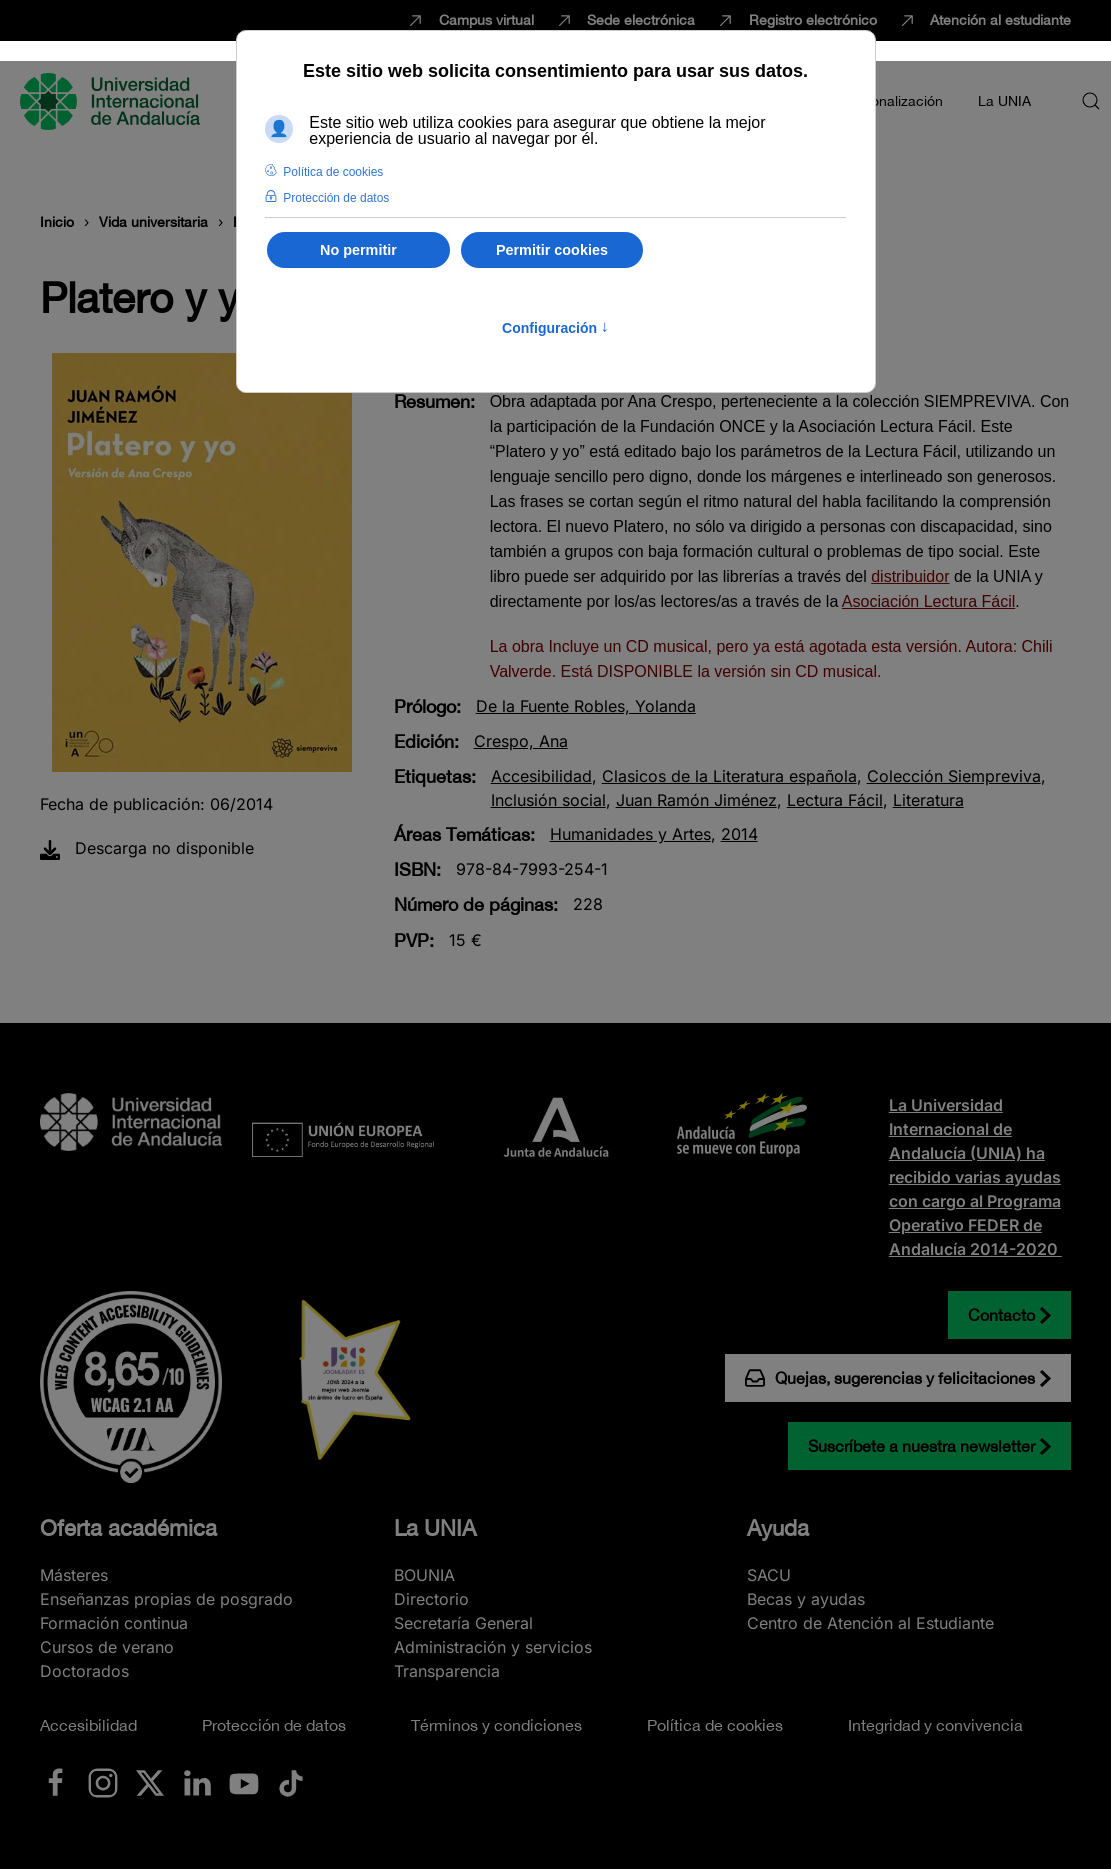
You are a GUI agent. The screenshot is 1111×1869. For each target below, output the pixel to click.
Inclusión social (548, 800)
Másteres (74, 1575)
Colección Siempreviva (954, 776)
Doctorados (84, 1671)
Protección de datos (274, 1725)
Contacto (1001, 1315)
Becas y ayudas (806, 1599)
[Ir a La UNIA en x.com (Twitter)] (150, 1782)
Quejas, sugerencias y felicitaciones (890, 1378)
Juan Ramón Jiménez (696, 800)
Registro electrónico (796, 21)
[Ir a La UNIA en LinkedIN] (197, 1782)
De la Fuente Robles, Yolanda (586, 706)
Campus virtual (469, 21)
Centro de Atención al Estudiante (870, 1623)
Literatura (928, 800)
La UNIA (435, 1528)
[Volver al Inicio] (113, 101)
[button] (1091, 101)
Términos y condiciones (496, 1725)
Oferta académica (128, 1528)
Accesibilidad (541, 776)
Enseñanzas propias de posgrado (166, 1599)
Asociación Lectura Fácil (928, 601)
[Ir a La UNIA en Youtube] (244, 1782)
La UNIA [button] (1004, 101)
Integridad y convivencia (935, 1725)
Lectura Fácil (835, 800)
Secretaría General (463, 1623)
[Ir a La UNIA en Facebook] (56, 1782)
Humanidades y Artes (630, 834)
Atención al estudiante (984, 21)
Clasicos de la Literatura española (729, 776)
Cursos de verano (107, 1647)
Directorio (431, 1599)
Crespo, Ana (521, 741)
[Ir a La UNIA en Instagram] (103, 1782)
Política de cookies (715, 1725)
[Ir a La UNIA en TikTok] (291, 1782)
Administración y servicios (493, 1647)
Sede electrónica (625, 21)
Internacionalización (879, 101)
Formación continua (114, 1623)
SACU (769, 1575)
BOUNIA (424, 1575)
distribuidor (910, 576)
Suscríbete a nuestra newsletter (921, 1446)
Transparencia (447, 1671)
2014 (739, 834)
